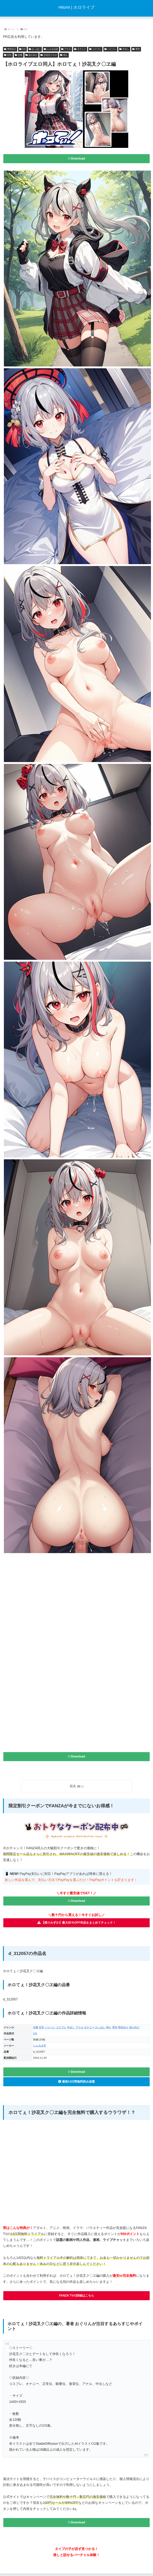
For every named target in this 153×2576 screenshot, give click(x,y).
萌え (64, 55)
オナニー (80, 49)
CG (22, 49)
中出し (124, 49)
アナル (66, 49)
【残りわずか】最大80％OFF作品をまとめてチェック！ (76, 1922)
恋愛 (18, 55)
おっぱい (35, 49)
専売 (136, 49)
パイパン (110, 49)
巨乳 (8, 55)
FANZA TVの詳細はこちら (76, 2295)
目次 (73, 1786)
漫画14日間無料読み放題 (76, 2081)
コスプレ (95, 49)
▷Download (76, 158)
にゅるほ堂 (51, 49)
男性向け (10, 49)
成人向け (32, 55)
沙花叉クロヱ (48, 55)
